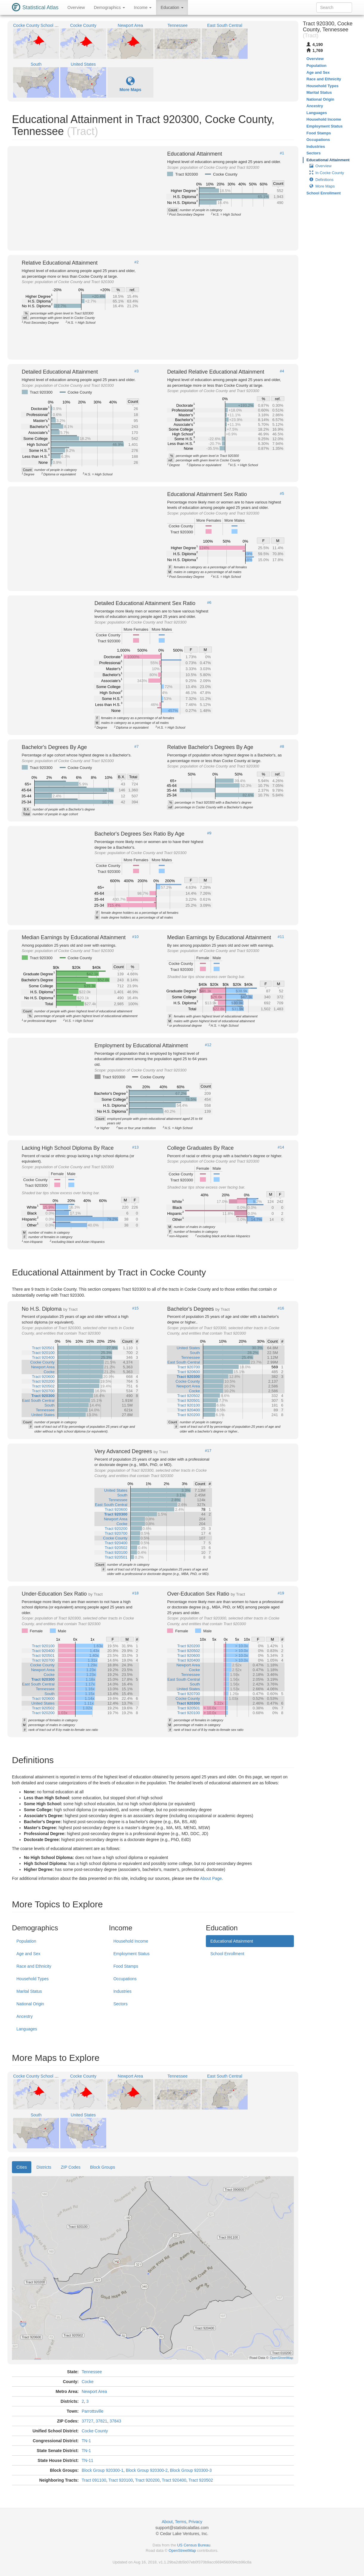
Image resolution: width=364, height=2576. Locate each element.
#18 (135, 1593)
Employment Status (131, 1953)
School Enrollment (227, 1953)
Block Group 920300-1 (103, 2470)
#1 (282, 153)
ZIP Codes (71, 2167)
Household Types (32, 1978)
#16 (281, 1308)
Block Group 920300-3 (191, 2470)
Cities (21, 2167)
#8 (282, 746)
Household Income (130, 1941)
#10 (135, 937)
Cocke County (95, 2430)
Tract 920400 (174, 2480)
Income (143, 7)
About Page (211, 1878)
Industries (122, 1991)
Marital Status (29, 1991)
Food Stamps (125, 1966)
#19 (281, 1593)
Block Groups (102, 2167)
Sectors (120, 2003)
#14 (281, 1147)
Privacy (195, 2521)
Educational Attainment (231, 1941)
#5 (282, 494)
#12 (208, 1045)
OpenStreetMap (182, 2550)
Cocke (88, 2381)
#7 (136, 746)
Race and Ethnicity (33, 1966)
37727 (87, 2421)
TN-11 (87, 2460)
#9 (209, 833)
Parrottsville (93, 2411)
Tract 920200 (147, 2480)
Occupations (125, 1978)
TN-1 (86, 2440)
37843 (115, 2421)
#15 (135, 1308)
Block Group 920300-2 (147, 2470)
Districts (43, 2167)
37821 (101, 2421)
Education (172, 7)
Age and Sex (28, 1953)
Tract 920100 (120, 2480)
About (167, 2521)
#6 (209, 603)
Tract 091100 (94, 2480)
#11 (281, 937)
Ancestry (24, 2016)
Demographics (109, 7)
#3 (136, 371)
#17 (208, 1451)
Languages (26, 2029)
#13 (135, 1147)
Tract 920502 (201, 2480)
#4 (282, 371)
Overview (76, 7)
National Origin (30, 2003)
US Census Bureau (193, 2545)
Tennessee (92, 2371)
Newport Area (94, 2391)
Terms (180, 2521)
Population (26, 1941)
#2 (136, 262)
